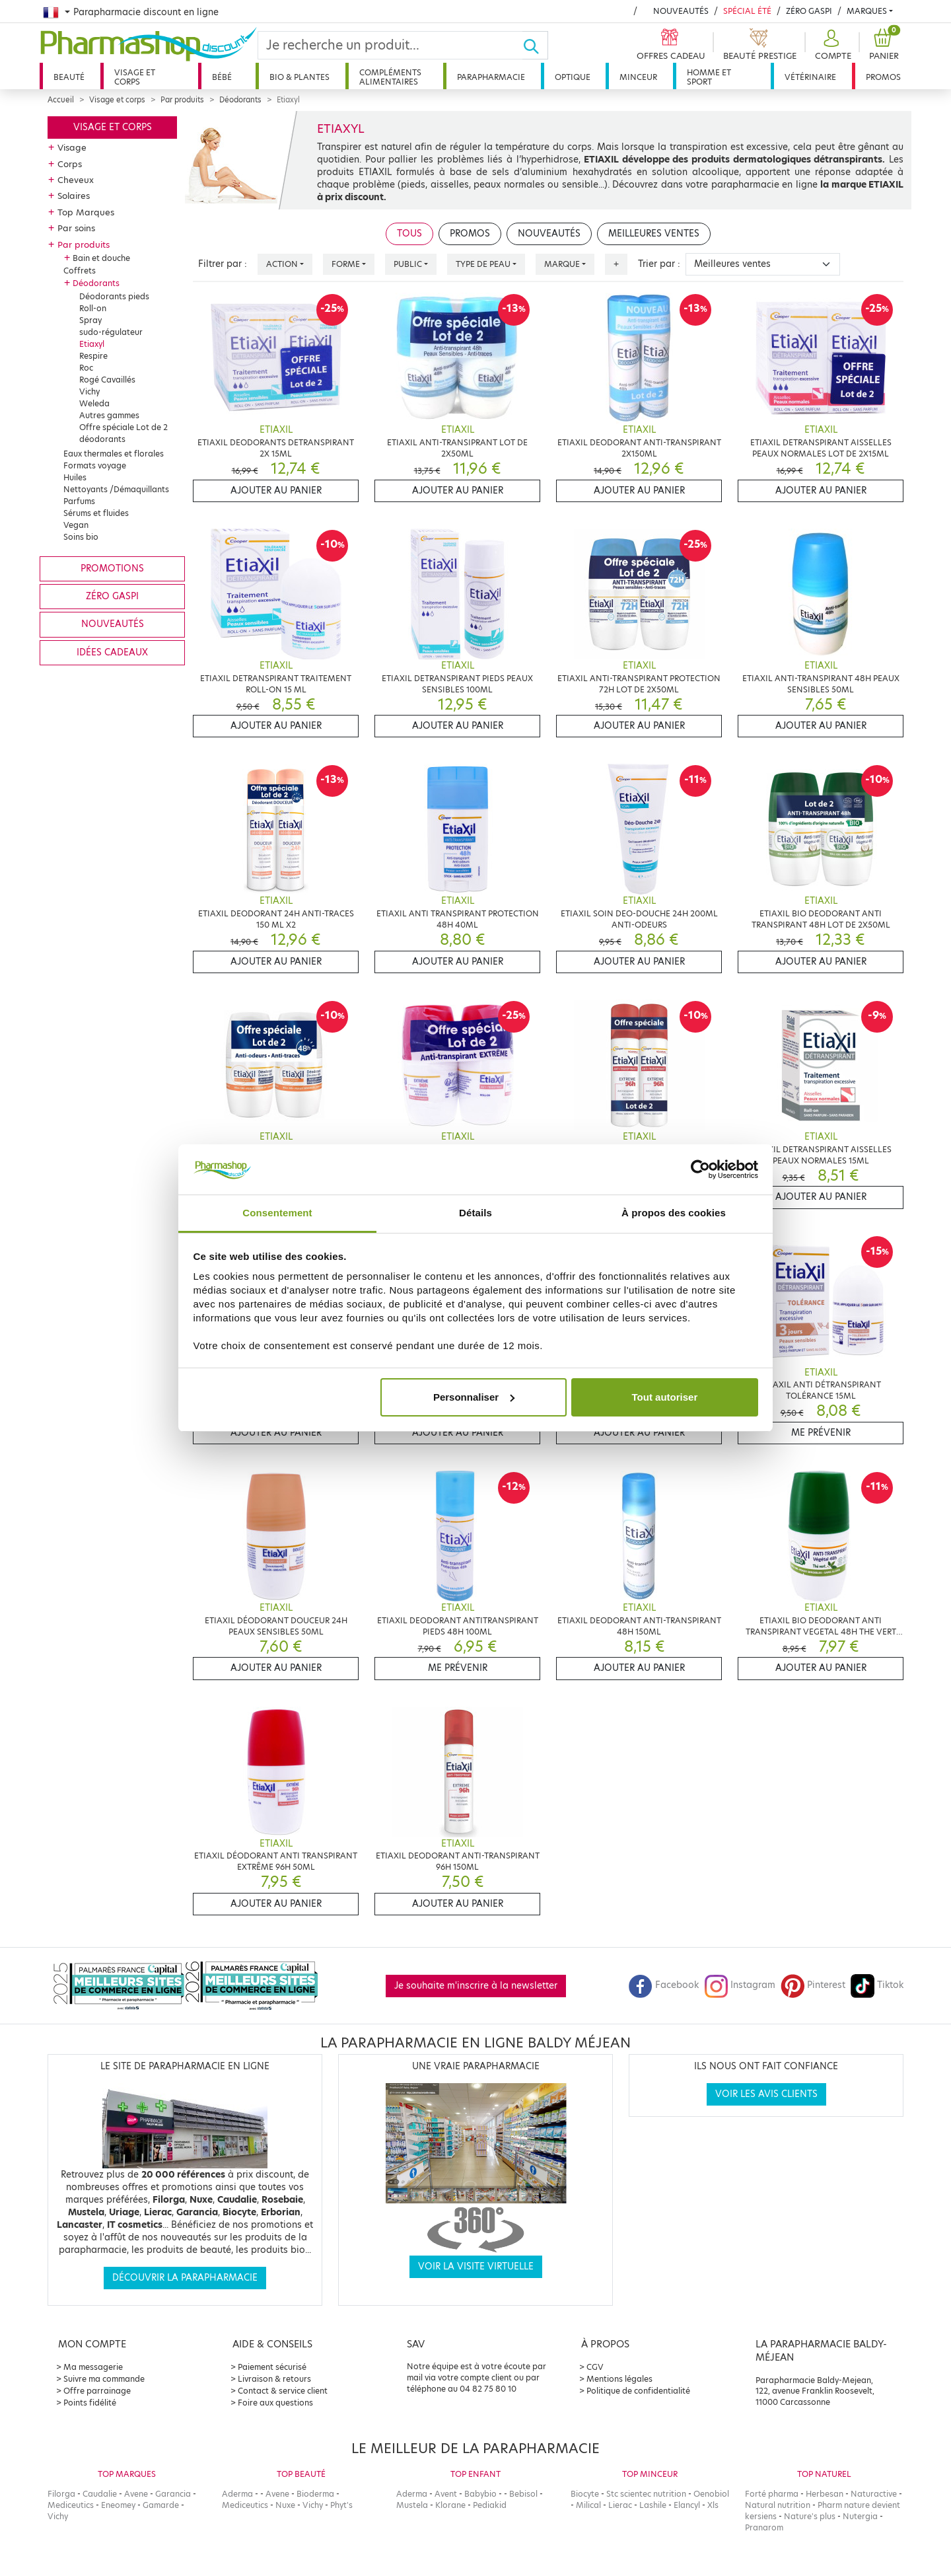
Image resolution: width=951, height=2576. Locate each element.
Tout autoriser (665, 1397)
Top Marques (85, 212)
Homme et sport (709, 77)
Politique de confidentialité (638, 2390)
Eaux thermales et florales (113, 453)
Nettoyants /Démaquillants (116, 489)
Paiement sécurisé (272, 2367)
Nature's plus (809, 2516)
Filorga (61, 2493)
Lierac (620, 2505)
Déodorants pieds (114, 296)
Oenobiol (711, 2493)
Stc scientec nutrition (646, 2493)
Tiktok (877, 1985)
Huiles (75, 477)
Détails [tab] (475, 1212)
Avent (446, 2493)
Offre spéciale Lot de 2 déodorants (123, 433)
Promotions (112, 568)
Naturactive (874, 2493)
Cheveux (75, 180)
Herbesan (824, 2493)
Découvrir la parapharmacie (185, 2277)
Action (282, 264)
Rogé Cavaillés (107, 379)
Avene (136, 2493)
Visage (72, 147)
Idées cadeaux (112, 652)
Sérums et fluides (96, 513)
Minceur (638, 77)
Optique (572, 77)
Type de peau (483, 264)
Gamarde (161, 2505)
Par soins (76, 228)
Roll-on (92, 308)
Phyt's (341, 2505)
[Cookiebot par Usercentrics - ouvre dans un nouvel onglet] (700, 1169)
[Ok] (535, 45)
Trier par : (659, 264)
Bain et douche (101, 258)
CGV (595, 2367)
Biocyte (585, 2493)
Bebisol (523, 2493)
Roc (86, 367)
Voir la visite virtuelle (476, 2266)
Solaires (73, 196)
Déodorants (240, 99)
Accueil (61, 99)
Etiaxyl (91, 344)
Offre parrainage (97, 2390)
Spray (90, 320)
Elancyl (687, 2505)
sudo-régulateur (111, 332)
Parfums (79, 501)
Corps (69, 164)
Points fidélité (89, 2402)
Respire (93, 355)
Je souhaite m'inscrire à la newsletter (475, 1985)
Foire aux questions (275, 2402)
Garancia (173, 2493)
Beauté (69, 77)
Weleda (94, 403)
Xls (713, 2505)
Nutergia (860, 2516)
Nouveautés (681, 11)
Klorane (450, 2505)
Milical (588, 2505)
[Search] (390, 45)
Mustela (412, 2505)
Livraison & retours (274, 2378)
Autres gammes (109, 415)
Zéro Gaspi (809, 11)
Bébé (222, 77)
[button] (831, 45)
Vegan (75, 525)
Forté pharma (771, 2493)
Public (408, 264)
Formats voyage (94, 465)
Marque (562, 264)
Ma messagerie (93, 2367)
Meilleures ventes (653, 233)
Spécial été (747, 11)
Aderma (237, 2493)
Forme (346, 264)
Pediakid (490, 2505)
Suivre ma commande (104, 2378)
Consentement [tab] (277, 1212)
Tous (409, 233)
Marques (867, 11)
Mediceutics (71, 2505)
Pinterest (813, 1985)
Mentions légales (619, 2378)
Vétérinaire (810, 77)
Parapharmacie (491, 77)
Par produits (182, 99)
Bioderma (315, 2493)
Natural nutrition (777, 2505)
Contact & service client (283, 2390)
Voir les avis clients (766, 2094)
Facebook (664, 1985)
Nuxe (285, 2505)
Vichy (89, 391)
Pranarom (764, 2527)
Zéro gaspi (112, 596)
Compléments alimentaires (390, 77)
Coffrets (79, 270)
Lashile (652, 2505)
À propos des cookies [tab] (673, 1212)
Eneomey (118, 2505)
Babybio (480, 2493)
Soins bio (80, 536)
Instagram (739, 1985)
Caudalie (100, 2493)
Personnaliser (473, 1397)
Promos (883, 77)
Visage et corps (134, 77)
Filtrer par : (222, 264)
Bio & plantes (299, 77)
